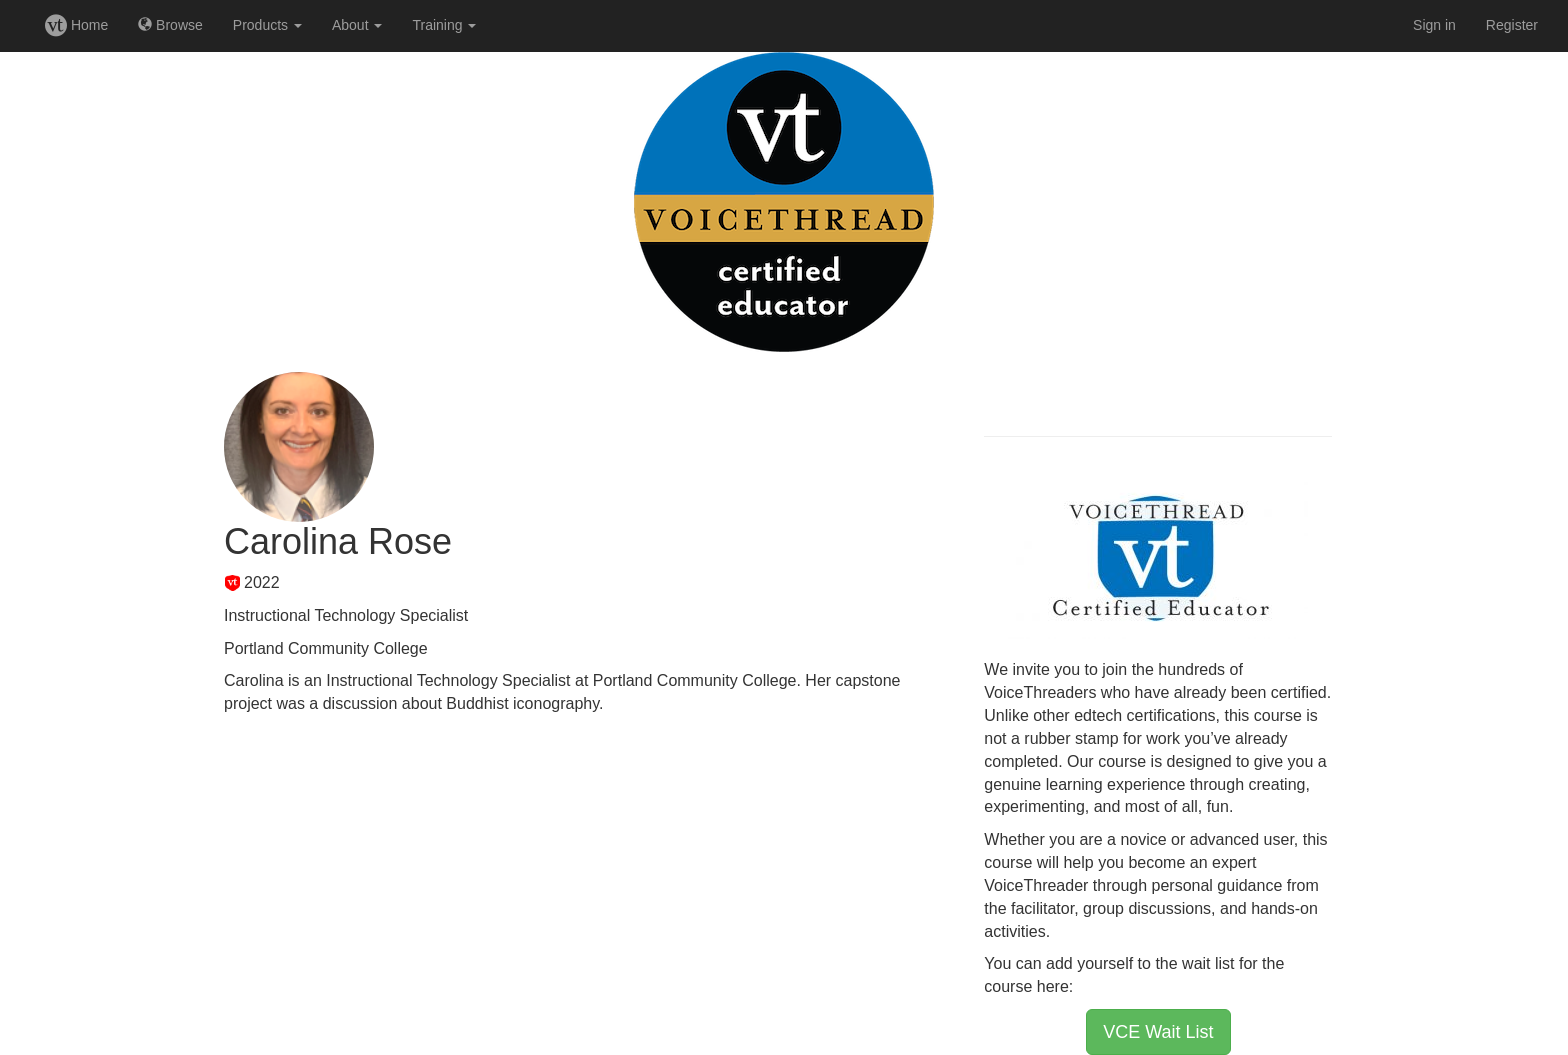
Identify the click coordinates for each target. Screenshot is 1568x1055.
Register (1512, 25)
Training (444, 25)
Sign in (1434, 25)
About (357, 25)
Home (76, 25)
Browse (170, 25)
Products (267, 25)
